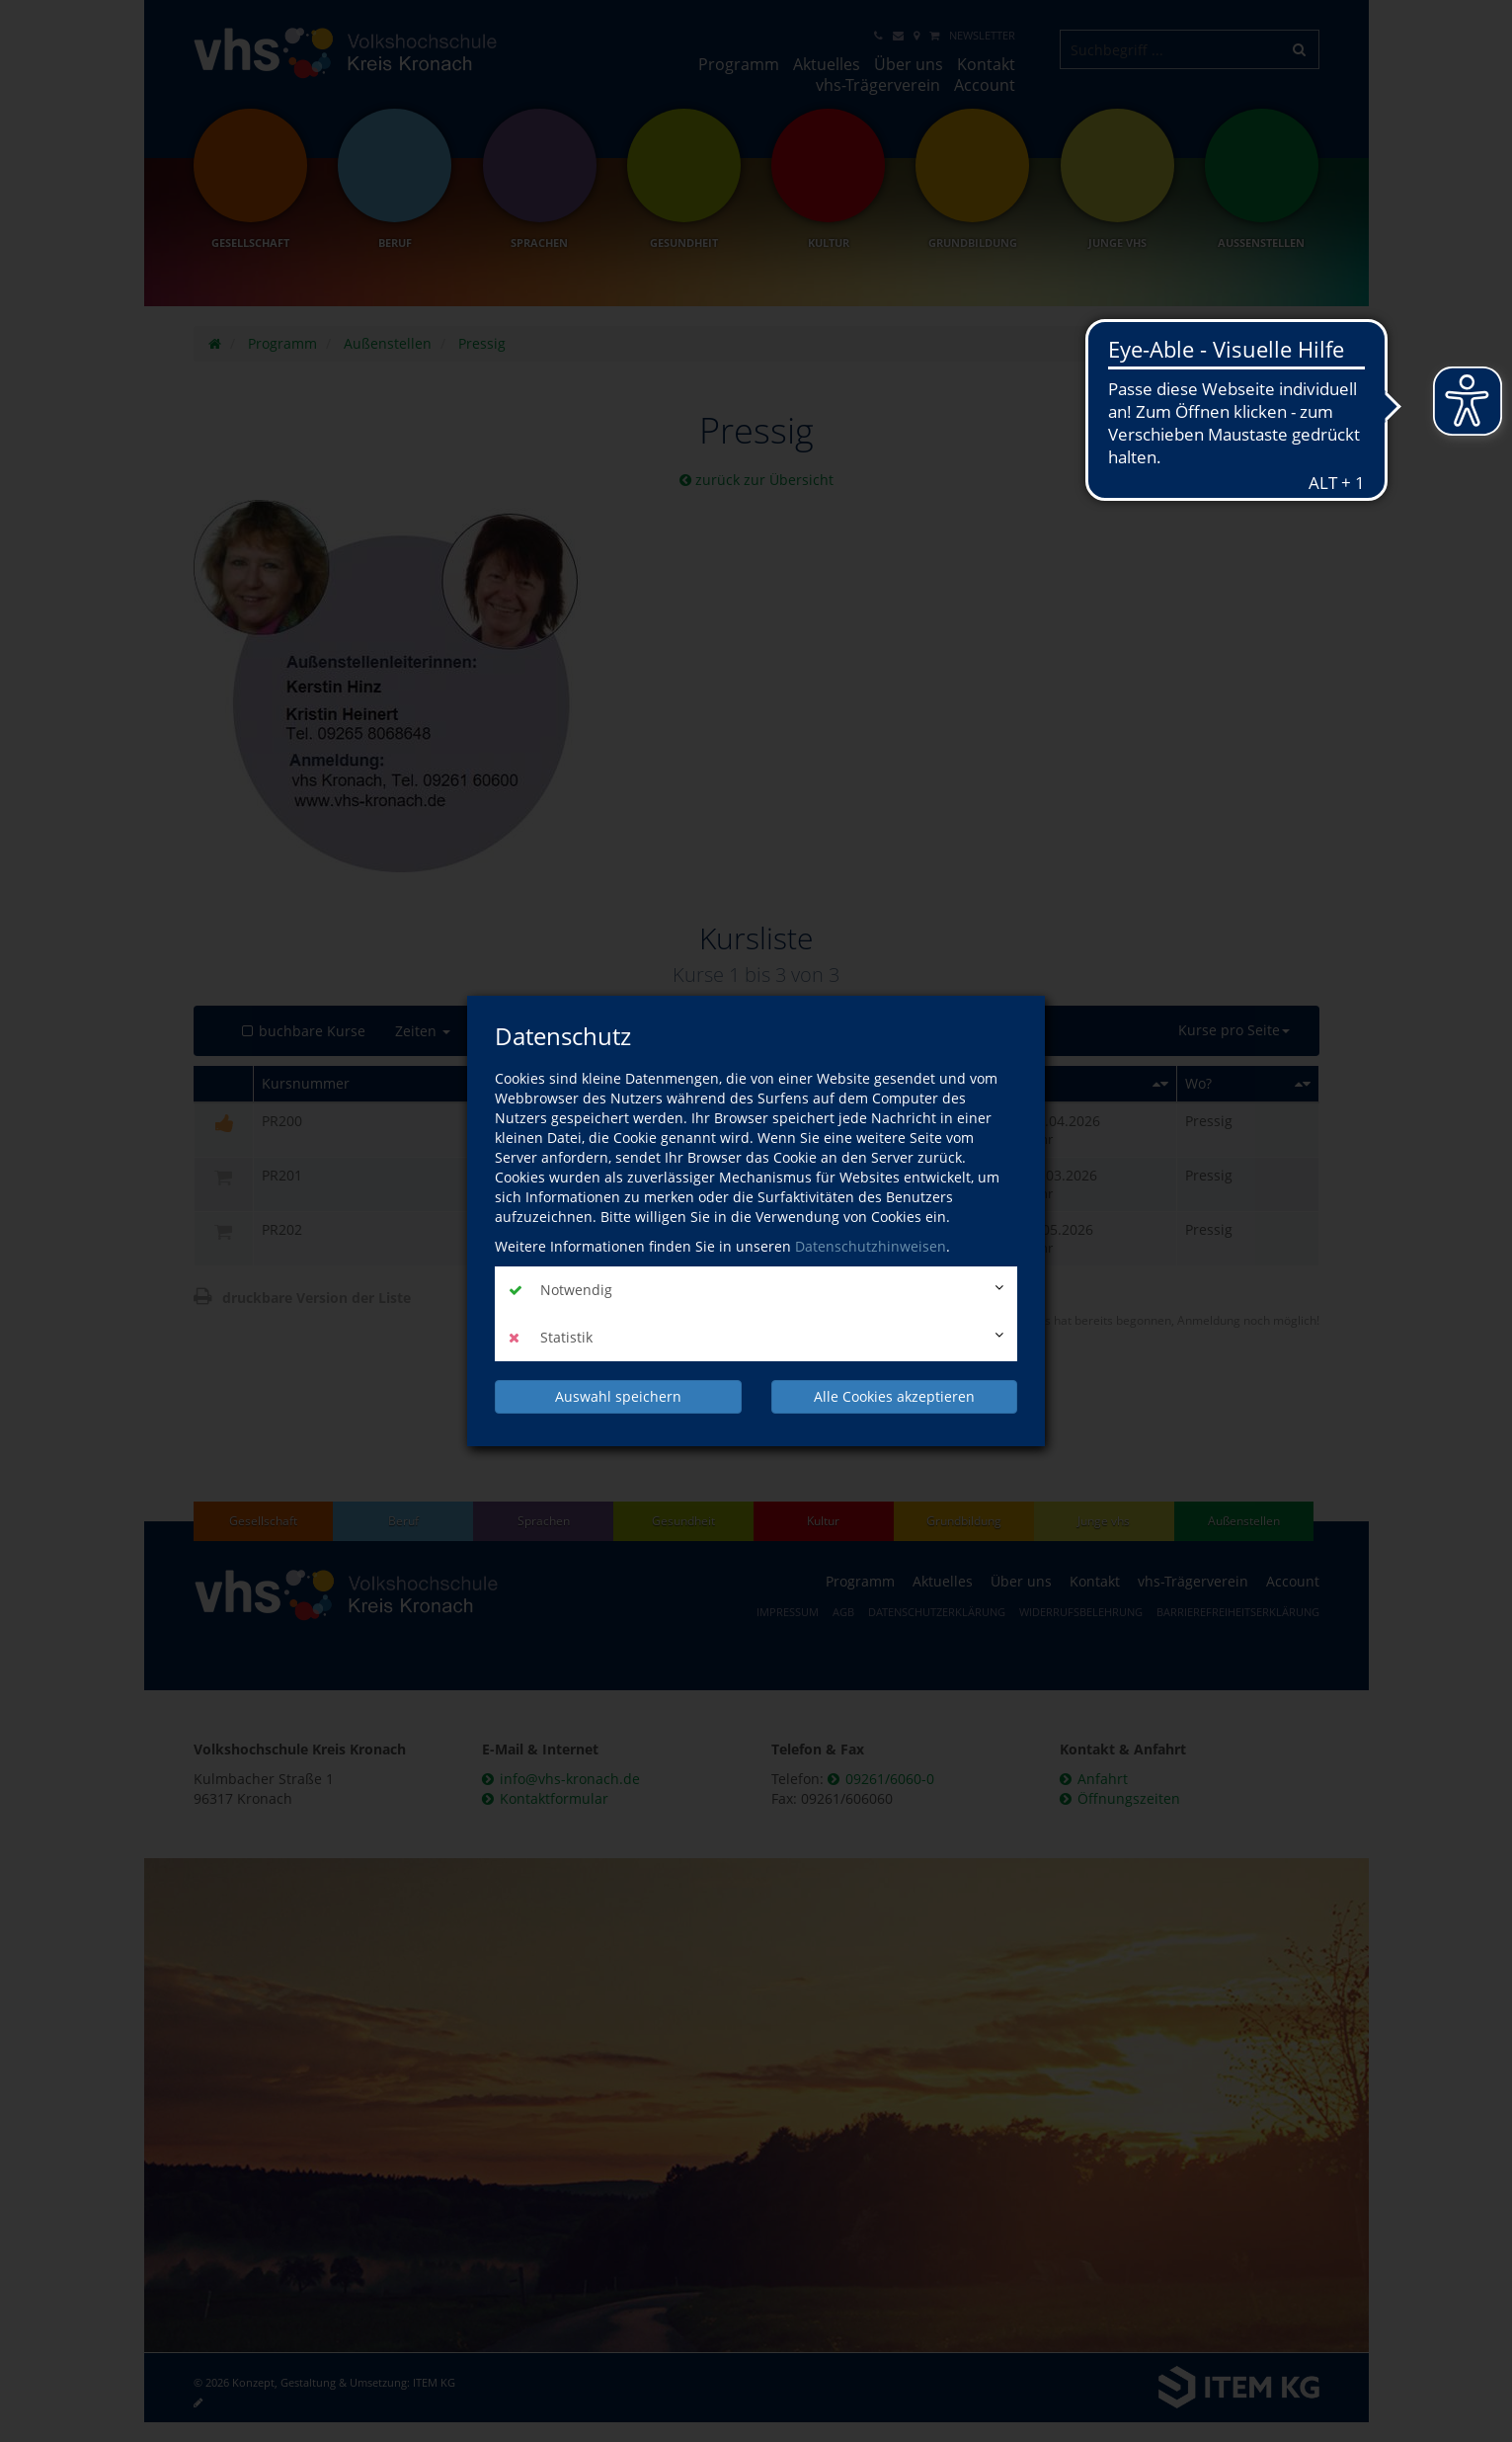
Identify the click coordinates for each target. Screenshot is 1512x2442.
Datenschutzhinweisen (870, 1246)
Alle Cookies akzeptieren (894, 1396)
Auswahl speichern (618, 1396)
